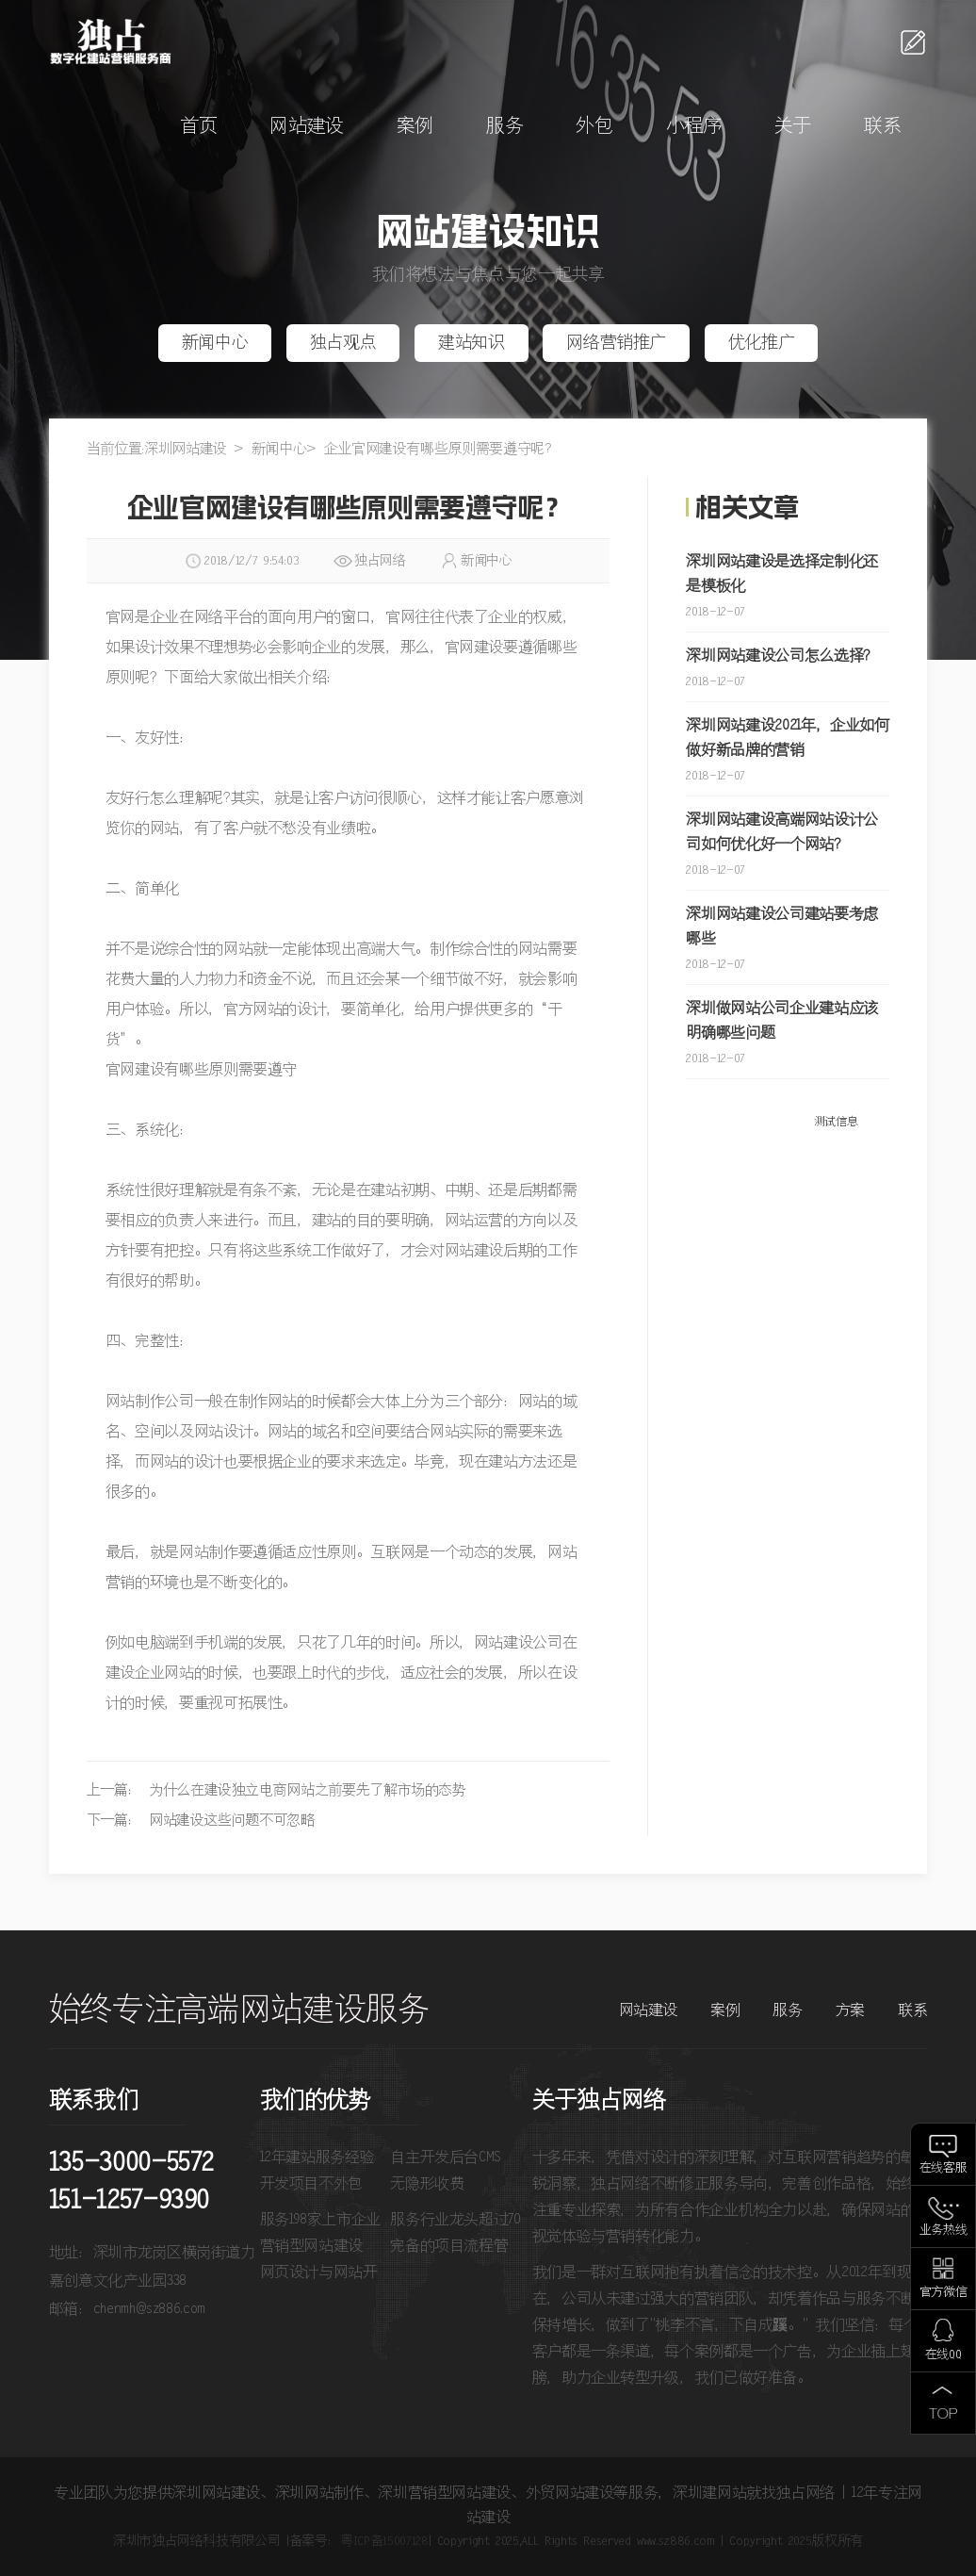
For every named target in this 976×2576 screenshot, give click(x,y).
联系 (882, 127)
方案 (850, 2010)
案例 (415, 127)
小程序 (694, 127)
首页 (198, 127)
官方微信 (943, 2293)
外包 (594, 127)
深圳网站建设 (185, 449)
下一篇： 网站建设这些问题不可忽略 (201, 1821)
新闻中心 (215, 343)
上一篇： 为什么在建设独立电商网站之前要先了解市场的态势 (276, 1790)
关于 (792, 127)
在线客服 (943, 2168)
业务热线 (943, 2230)
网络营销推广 (616, 343)
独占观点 (343, 343)
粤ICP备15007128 (384, 2541)
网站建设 (306, 127)
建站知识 (471, 343)
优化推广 (761, 343)
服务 (504, 127)
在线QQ (943, 2355)
